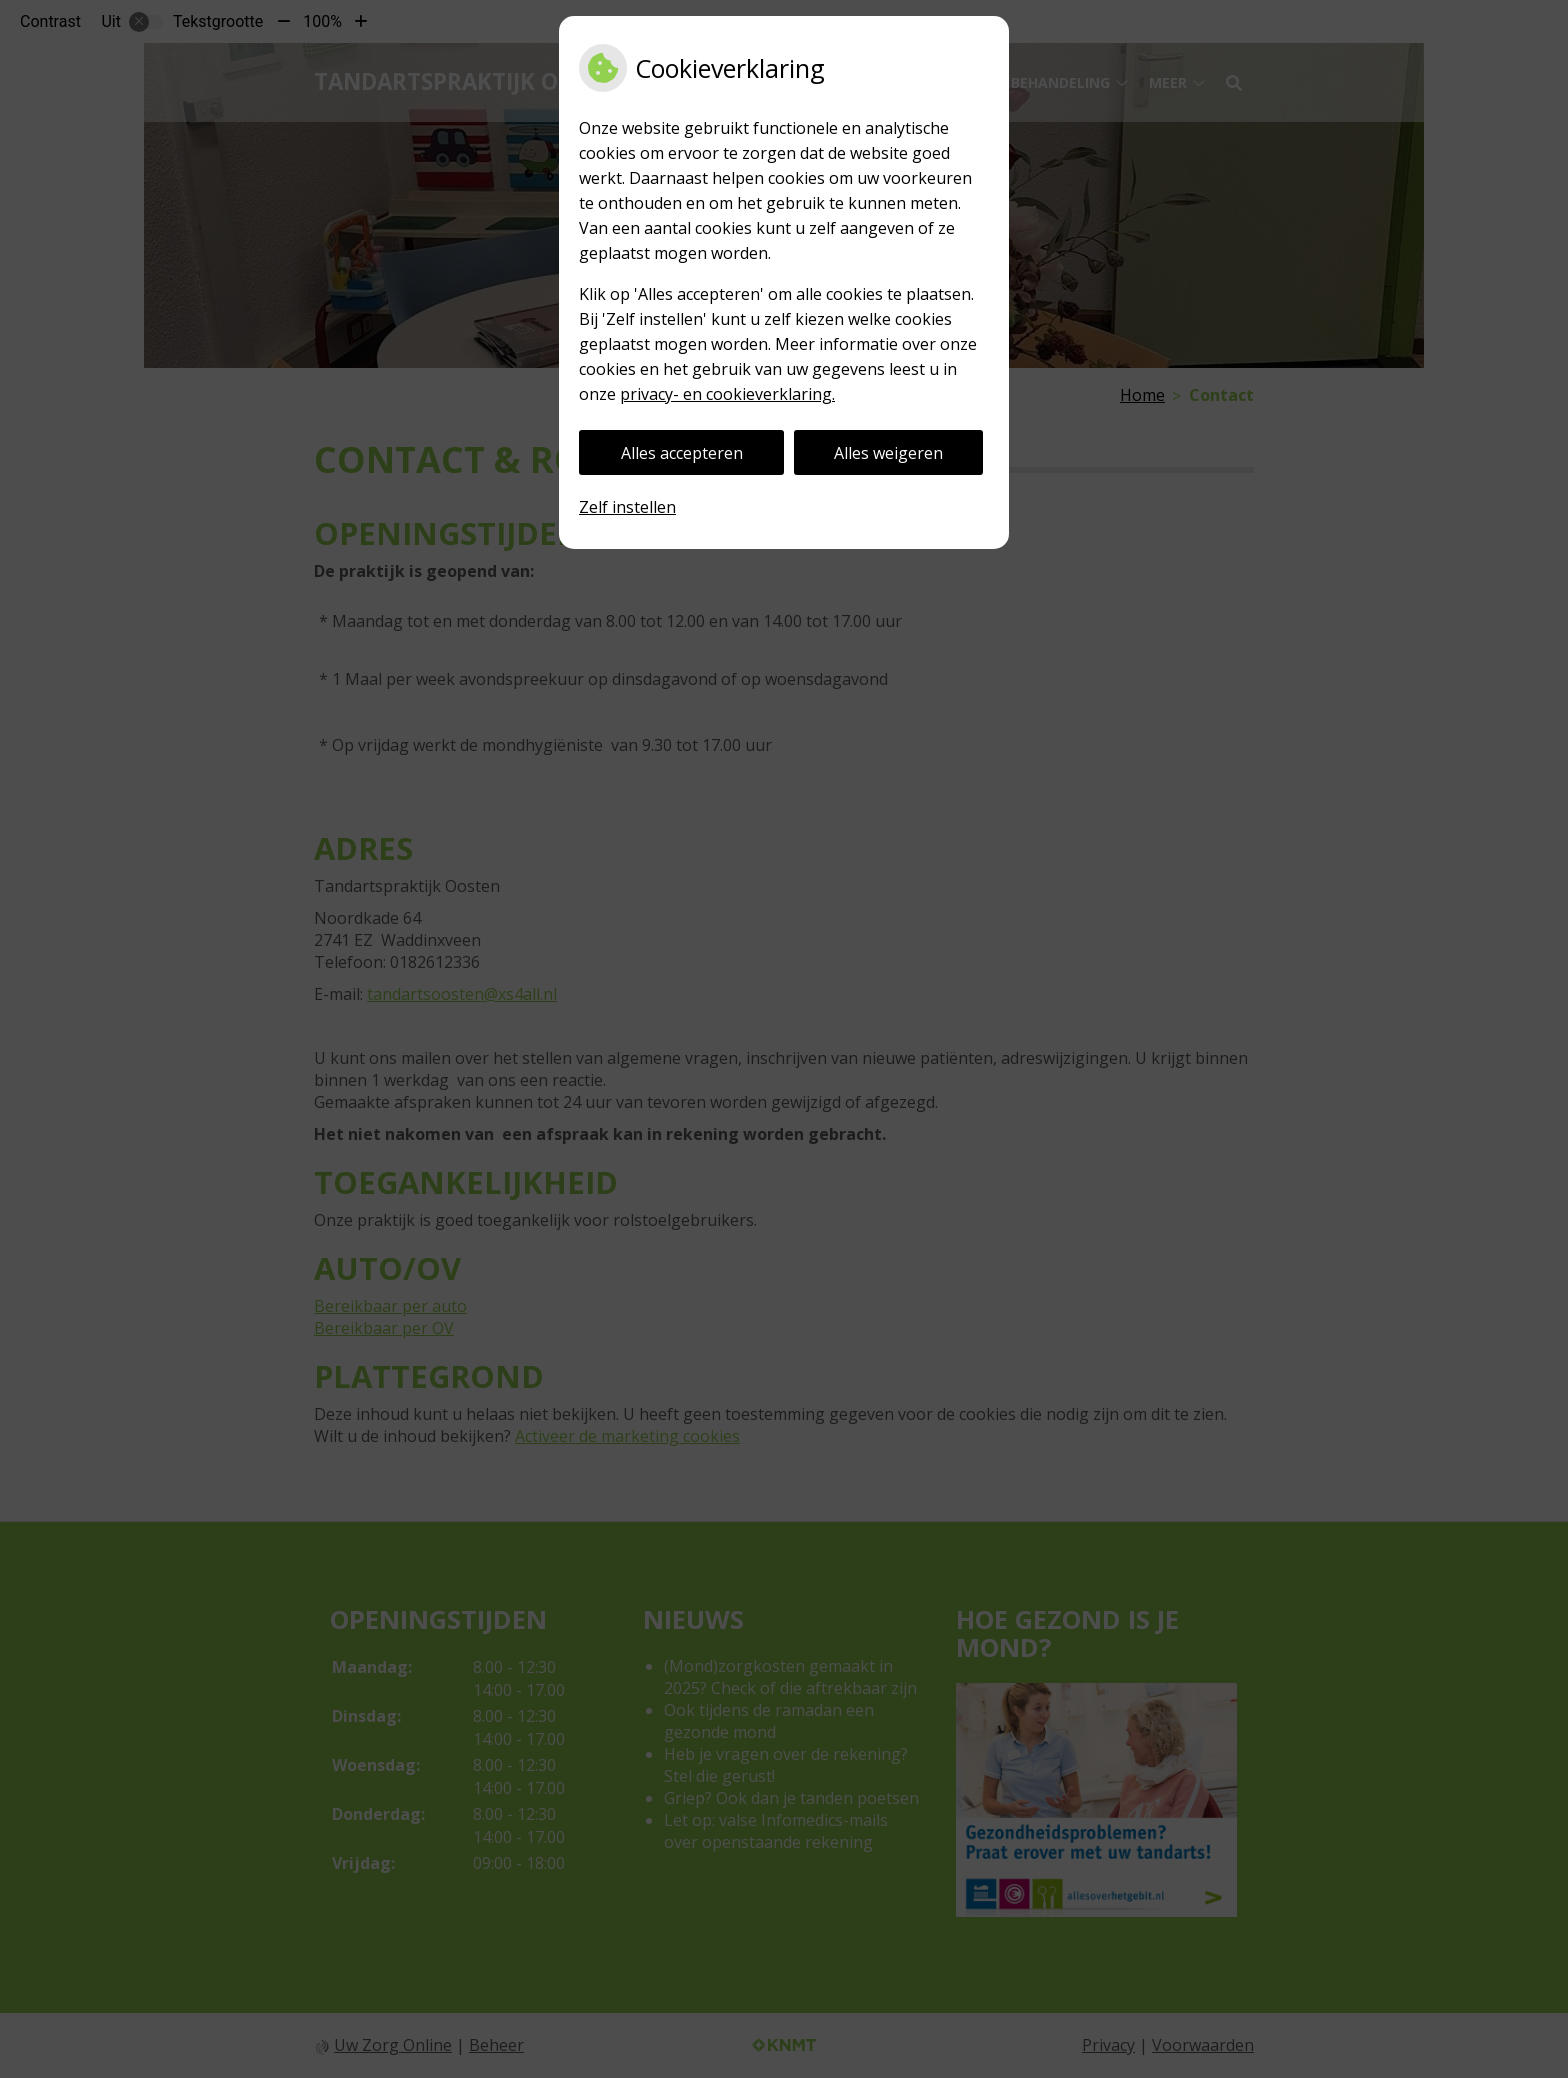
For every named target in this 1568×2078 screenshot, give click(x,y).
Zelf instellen (627, 507)
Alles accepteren (682, 453)
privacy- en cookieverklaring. (727, 394)
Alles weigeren (888, 453)
